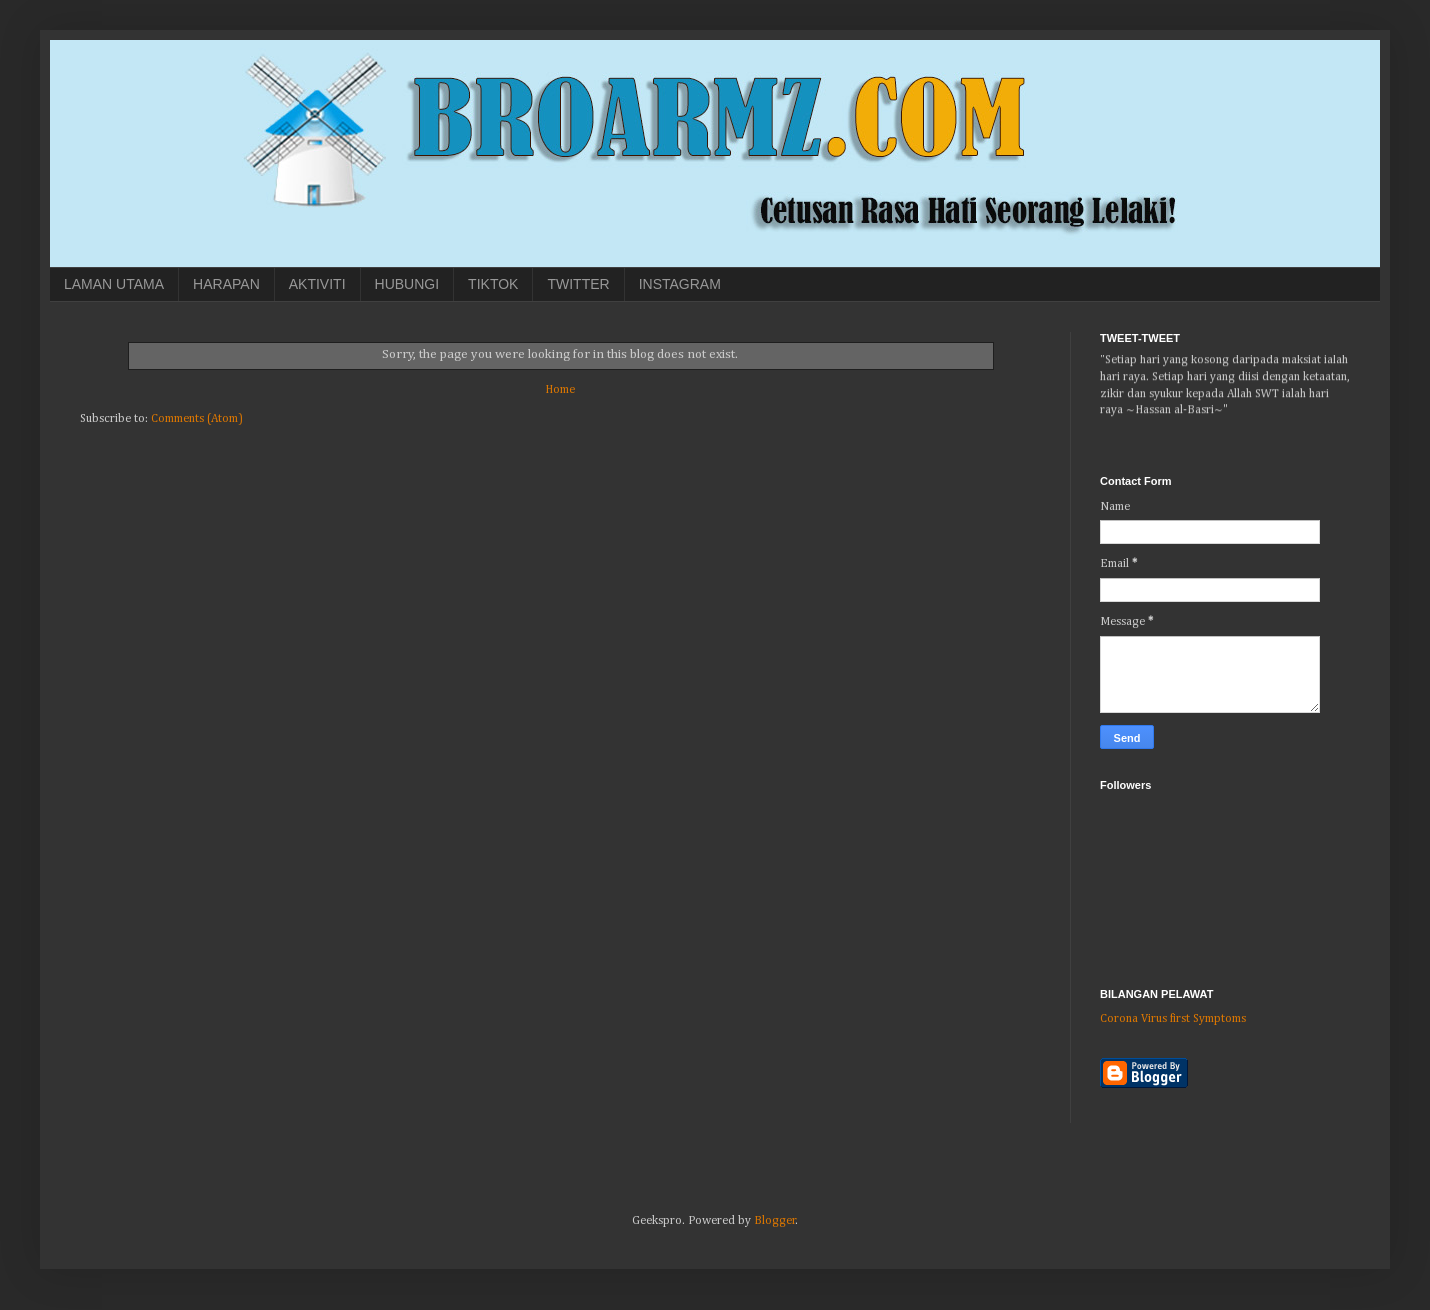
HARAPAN (226, 284)
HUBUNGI (407, 284)
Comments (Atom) (197, 419)
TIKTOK (493, 284)
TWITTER (578, 284)
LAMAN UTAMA (114, 284)
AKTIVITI (317, 284)
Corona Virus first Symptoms (1173, 1019)
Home (560, 390)
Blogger (775, 1221)
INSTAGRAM (680, 284)
